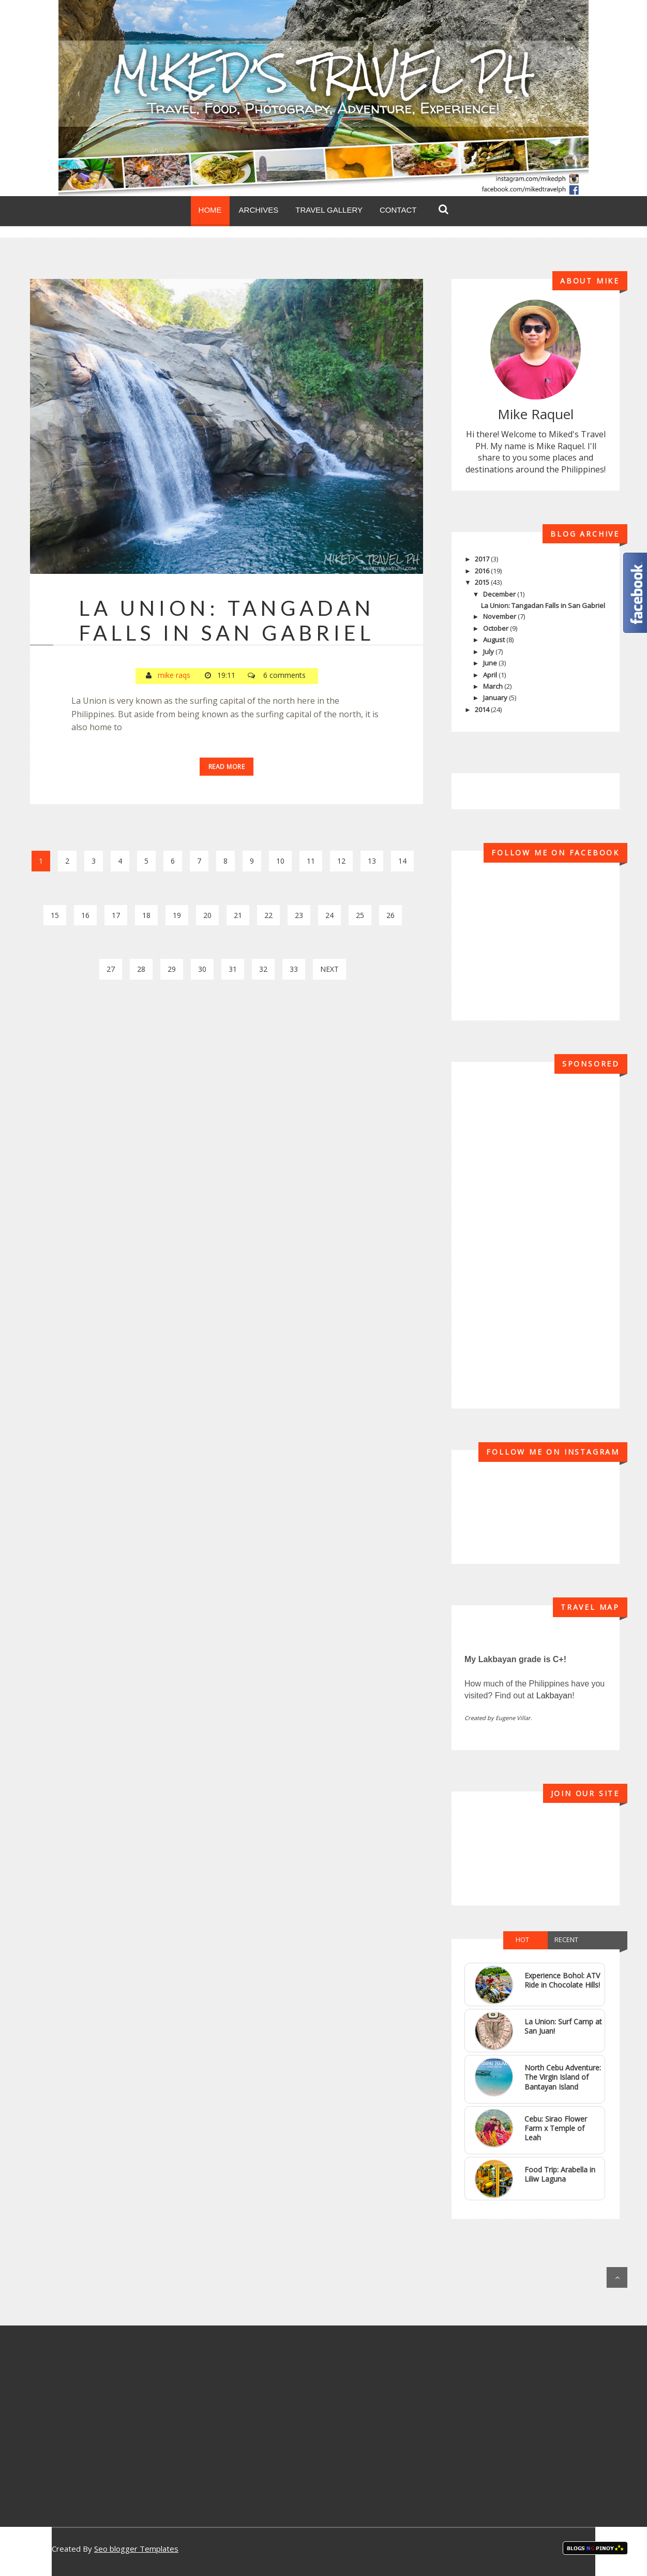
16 (85, 915)
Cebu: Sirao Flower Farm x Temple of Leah (555, 2128)
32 (263, 969)
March (493, 686)
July (489, 651)
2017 (483, 559)
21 (238, 915)
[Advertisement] (226, 1083)
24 (329, 915)
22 (268, 915)
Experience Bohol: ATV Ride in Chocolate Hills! (562, 1980)
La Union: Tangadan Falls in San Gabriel (226, 620)
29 (172, 969)
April (491, 674)
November (500, 616)
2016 (483, 570)
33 (294, 969)
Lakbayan (554, 1695)
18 (146, 915)
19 (177, 915)
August (494, 639)
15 (55, 915)
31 (233, 969)
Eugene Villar (513, 1718)
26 (390, 915)
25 (360, 915)
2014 (483, 709)
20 (207, 915)
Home (210, 209)
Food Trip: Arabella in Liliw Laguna (559, 2174)
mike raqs (174, 675)
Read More (226, 766)
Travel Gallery (329, 209)
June (491, 663)
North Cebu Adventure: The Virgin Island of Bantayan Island (562, 2077)
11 (311, 861)
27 (111, 969)
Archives (259, 209)
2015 (483, 582)
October (496, 628)
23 (299, 915)
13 (372, 861)
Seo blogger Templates (136, 2548)
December (500, 594)
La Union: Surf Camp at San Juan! (563, 2026)
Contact (398, 209)
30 (202, 969)
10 (280, 861)
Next (329, 969)
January (496, 697)
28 (141, 969)
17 (116, 915)
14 (402, 861)
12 (341, 861)
